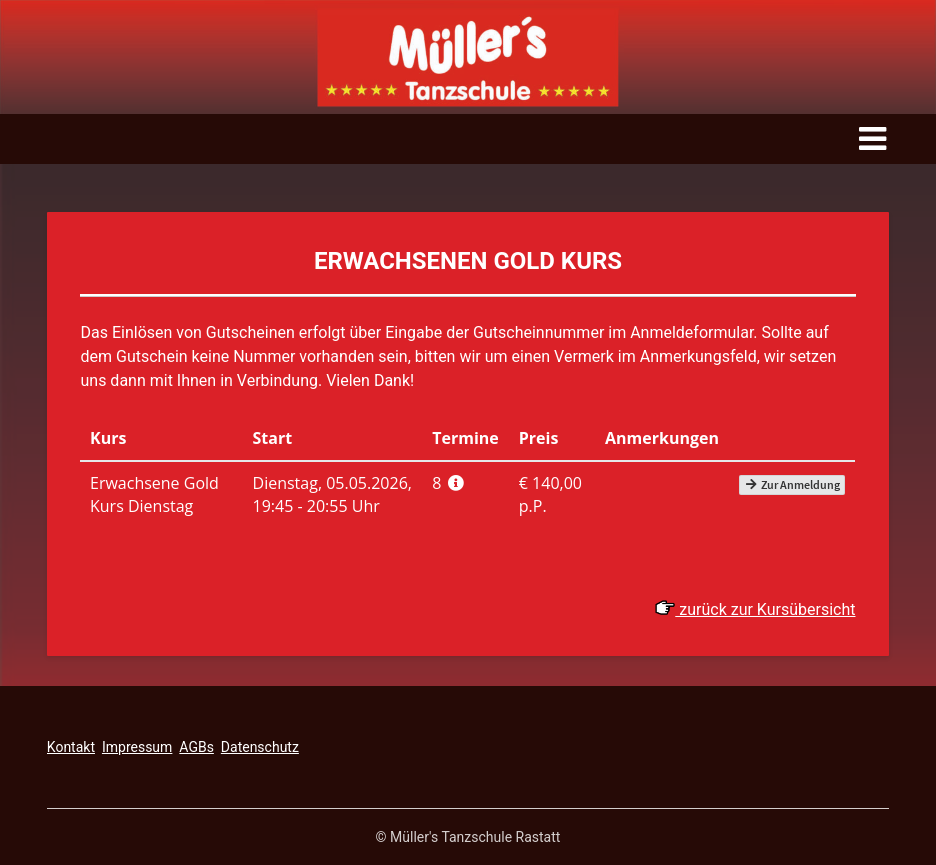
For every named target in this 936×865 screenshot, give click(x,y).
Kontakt (71, 747)
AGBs (196, 747)
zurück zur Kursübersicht (755, 609)
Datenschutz (260, 747)
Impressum (137, 747)
